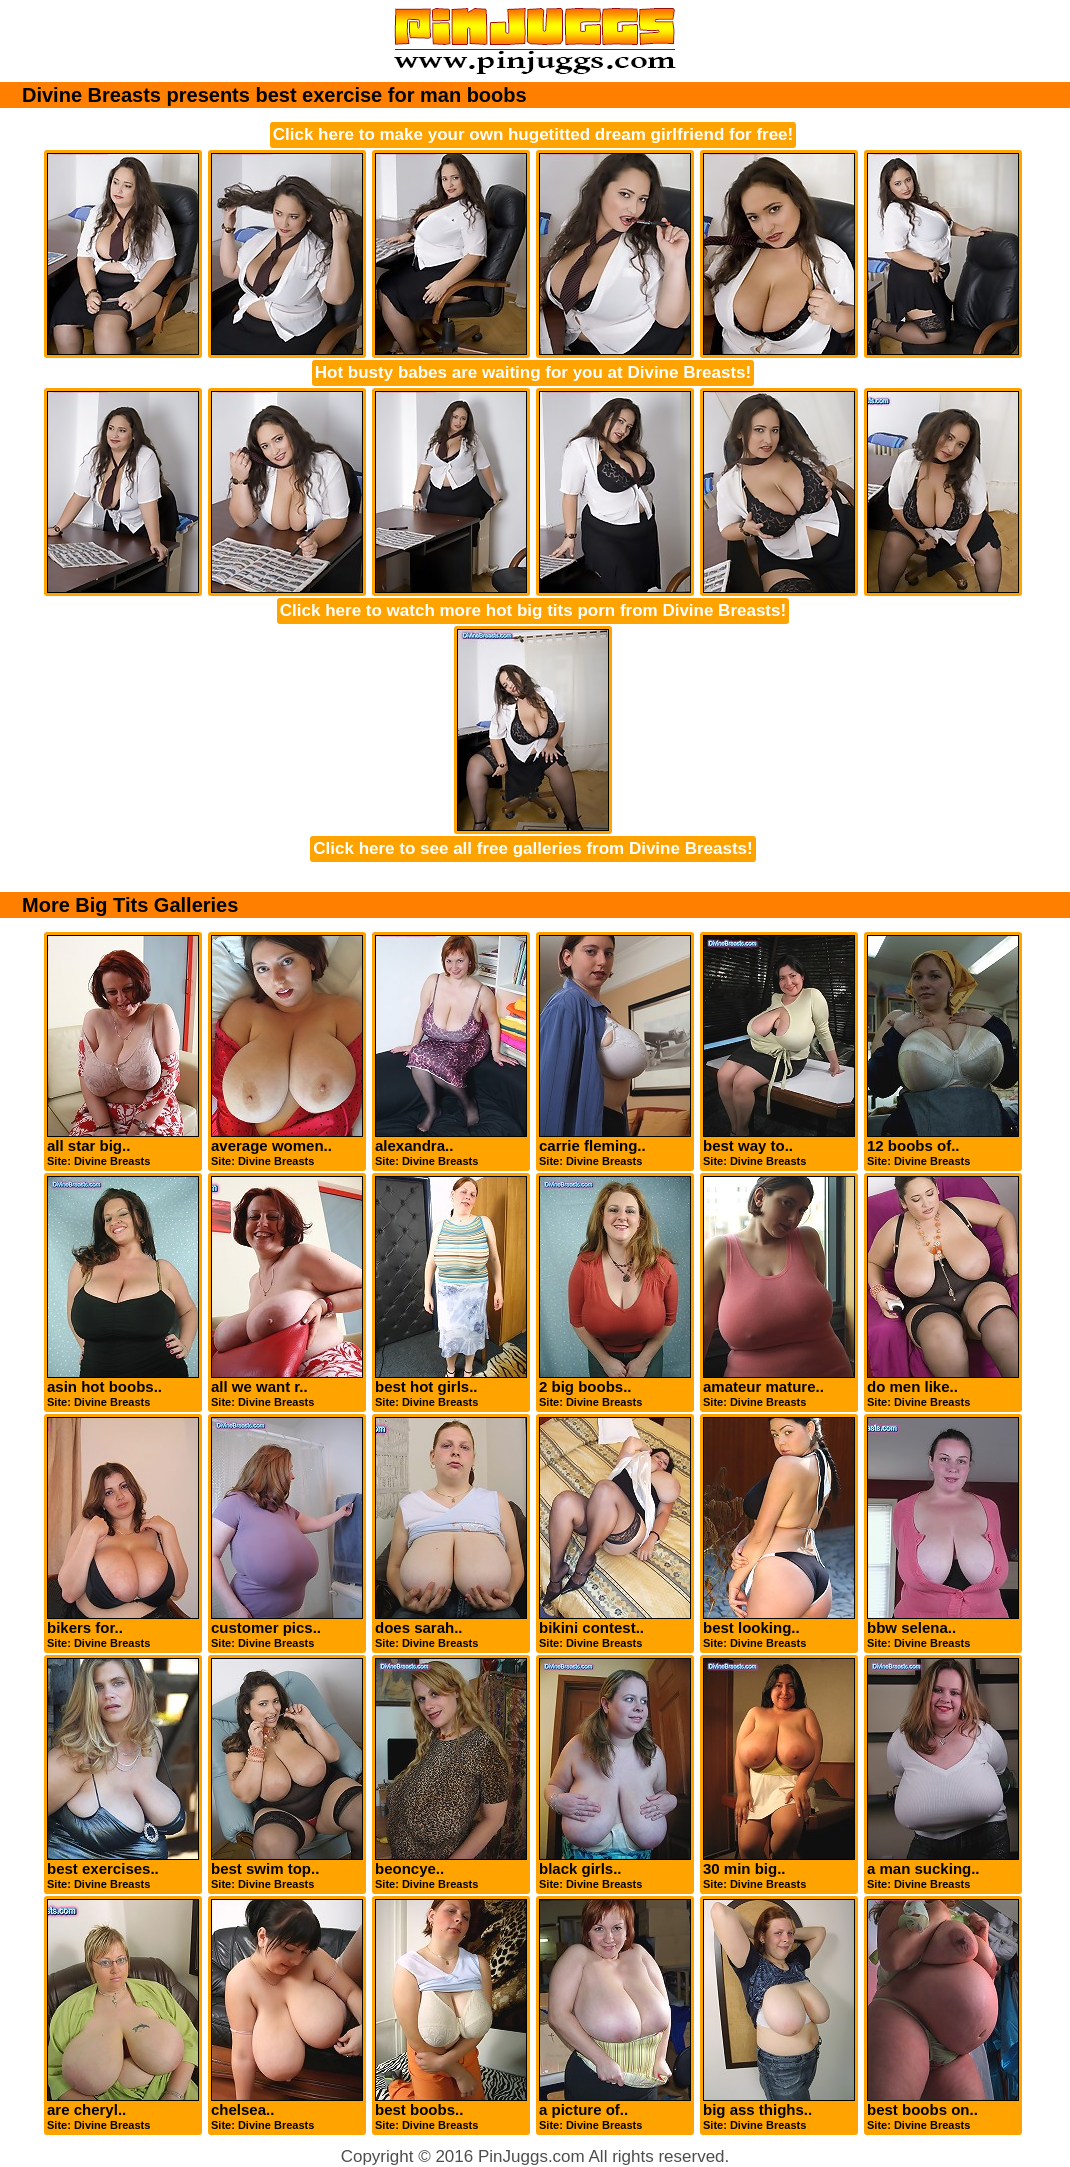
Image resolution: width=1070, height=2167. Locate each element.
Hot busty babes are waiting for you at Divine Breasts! (533, 372)
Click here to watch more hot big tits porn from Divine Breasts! (533, 610)
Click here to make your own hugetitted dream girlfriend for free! (533, 134)
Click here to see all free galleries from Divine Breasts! (532, 848)
